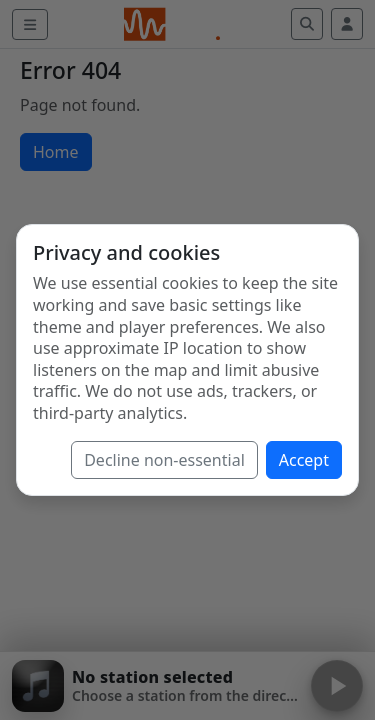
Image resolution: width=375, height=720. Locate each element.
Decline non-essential (164, 460)
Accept (304, 460)
